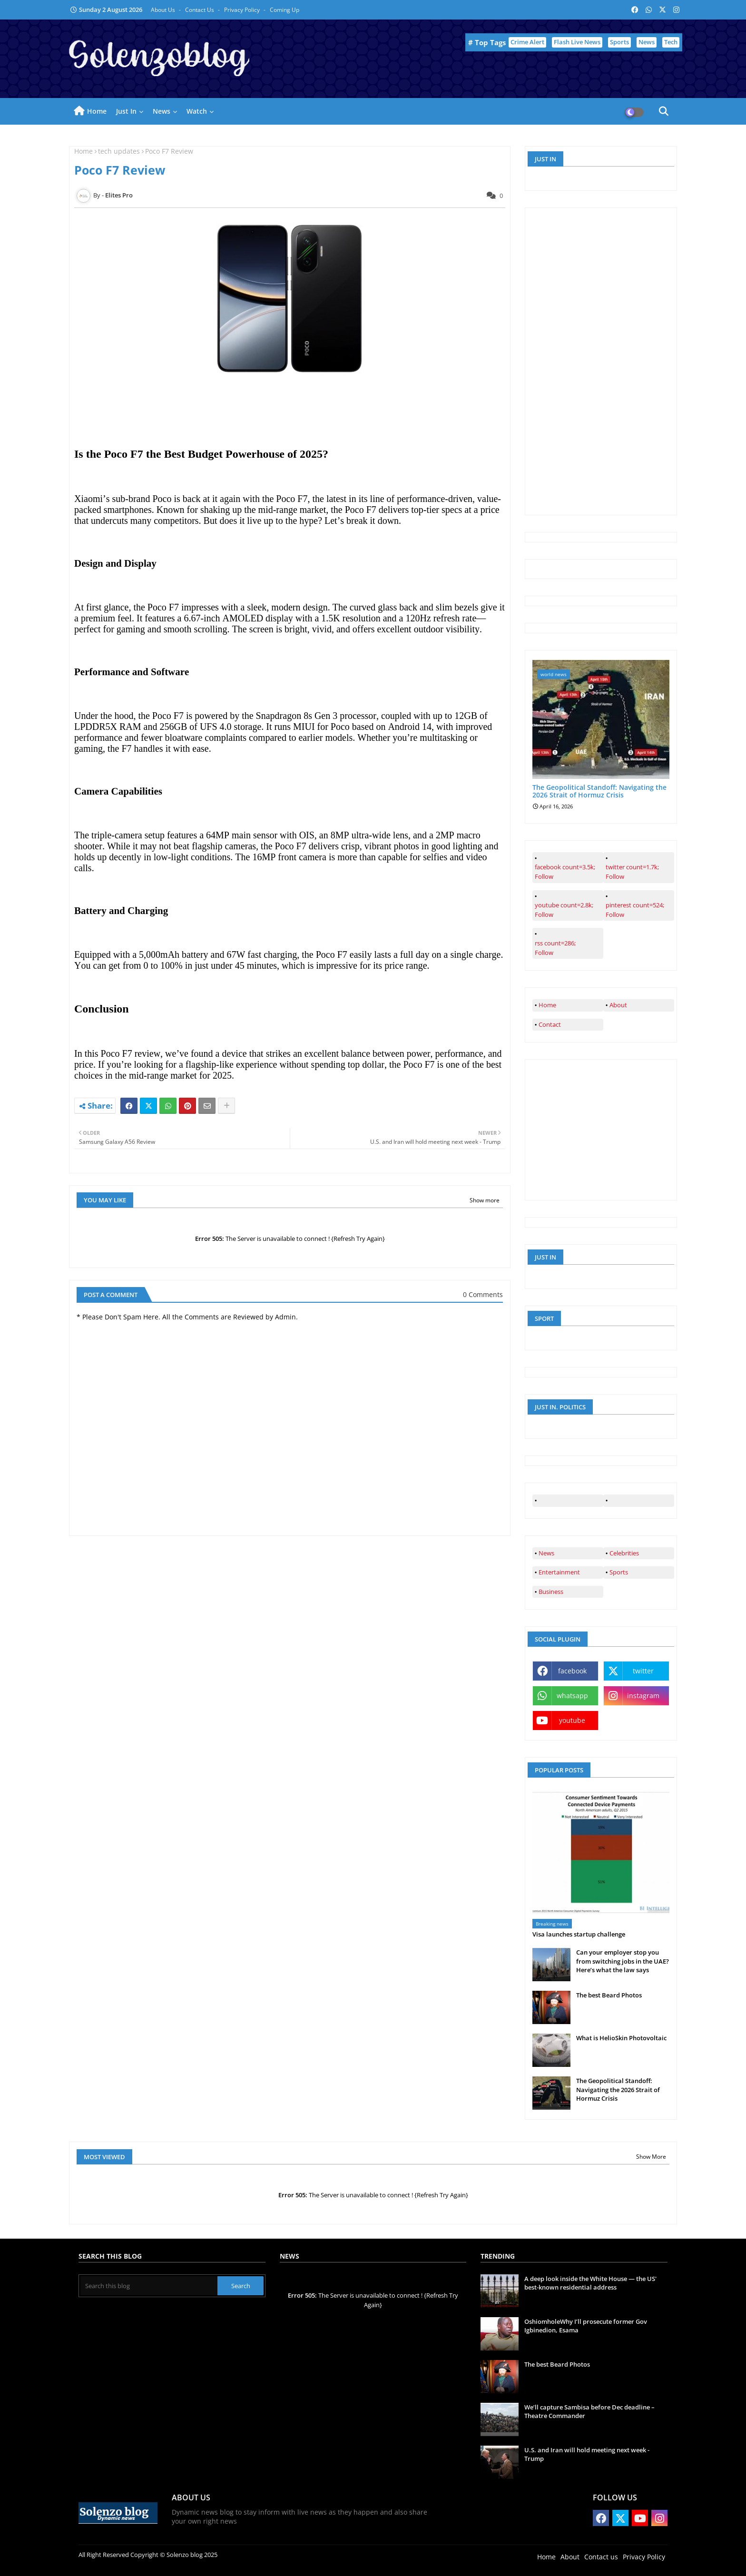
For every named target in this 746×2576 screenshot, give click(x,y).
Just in (126, 111)
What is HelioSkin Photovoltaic (621, 2038)
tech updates (119, 151)
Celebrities (624, 1553)
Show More (651, 2157)
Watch (196, 111)
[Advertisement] (603, 360)
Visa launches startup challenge (578, 1934)
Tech (670, 42)
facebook (572, 1670)
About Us (164, 10)
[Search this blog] (148, 2285)
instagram (643, 1695)
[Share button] (226, 1106)
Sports (619, 42)
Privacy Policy (242, 10)
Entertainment (559, 1572)
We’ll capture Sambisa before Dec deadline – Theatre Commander (589, 2411)
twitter (643, 1670)
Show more (485, 1200)
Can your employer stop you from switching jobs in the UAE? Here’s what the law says (622, 1961)
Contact (550, 1024)
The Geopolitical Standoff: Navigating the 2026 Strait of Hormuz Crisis (599, 792)
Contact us (200, 10)
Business (551, 1591)
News (646, 42)
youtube (572, 1720)
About (618, 1005)
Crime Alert (527, 42)
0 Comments (483, 1294)
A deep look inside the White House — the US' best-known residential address (590, 2282)
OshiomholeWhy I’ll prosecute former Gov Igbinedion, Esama (585, 2325)
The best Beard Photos (609, 1995)
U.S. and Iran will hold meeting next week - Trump (586, 2454)
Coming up (284, 10)
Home (97, 111)
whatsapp (572, 1695)
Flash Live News (577, 42)
